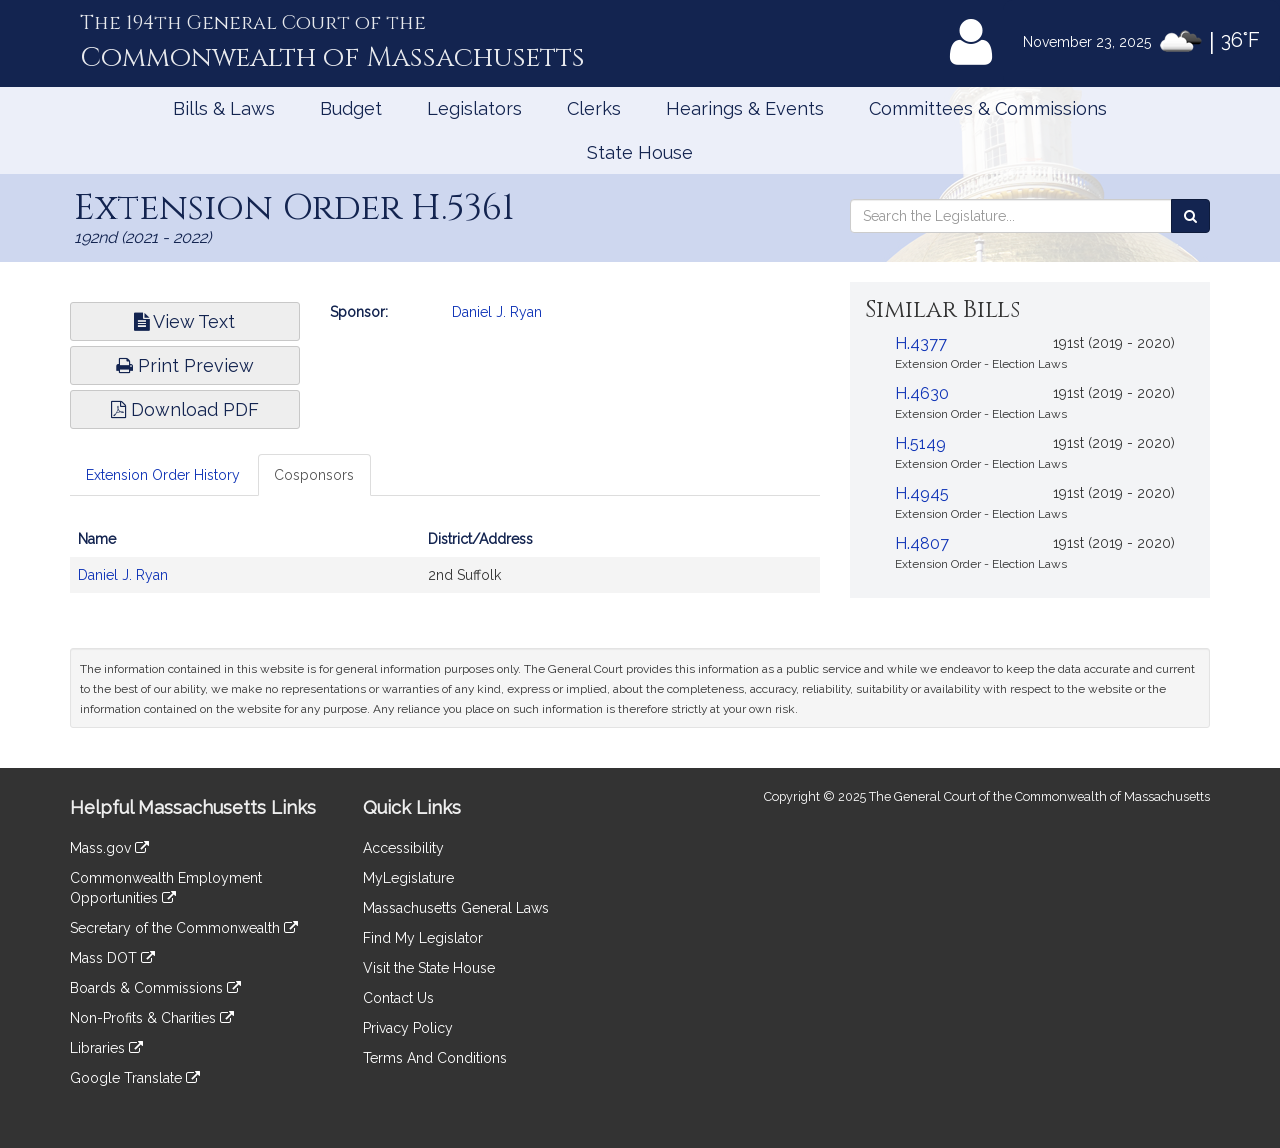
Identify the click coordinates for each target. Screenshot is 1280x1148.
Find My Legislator (423, 938)
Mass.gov (109, 848)
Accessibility (403, 848)
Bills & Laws (224, 108)
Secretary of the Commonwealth (184, 928)
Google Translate (135, 1078)
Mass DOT (112, 958)
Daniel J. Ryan (497, 312)
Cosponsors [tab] (314, 475)
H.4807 (922, 543)
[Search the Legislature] (1190, 216)
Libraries (106, 1048)
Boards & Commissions (155, 988)
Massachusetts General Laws (456, 908)
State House (640, 152)
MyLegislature (408, 878)
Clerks (594, 108)
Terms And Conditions (435, 1058)
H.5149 (920, 443)
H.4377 (921, 343)
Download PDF (185, 409)
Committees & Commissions (988, 108)
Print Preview (185, 365)
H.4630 (922, 393)
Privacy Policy (408, 1028)
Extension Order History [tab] (163, 475)
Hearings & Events (745, 108)
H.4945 (922, 493)
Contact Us (398, 998)
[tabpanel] (445, 567)
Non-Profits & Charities (152, 1018)
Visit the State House (429, 968)
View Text (184, 321)
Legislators (474, 108)
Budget (351, 108)
